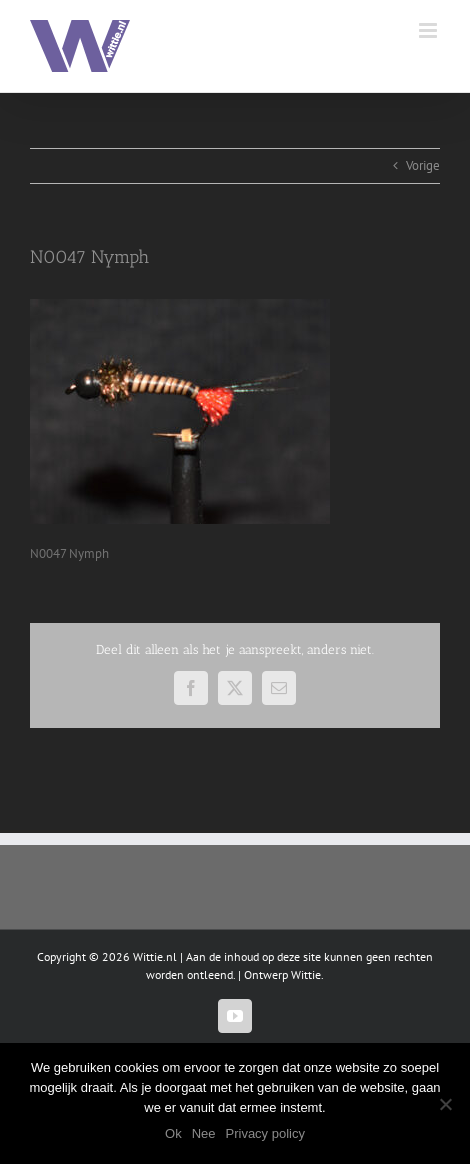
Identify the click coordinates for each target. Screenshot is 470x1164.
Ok (173, 1133)
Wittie (306, 974)
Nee (204, 1133)
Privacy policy (265, 1133)
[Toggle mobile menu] (429, 30)
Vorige (423, 165)
